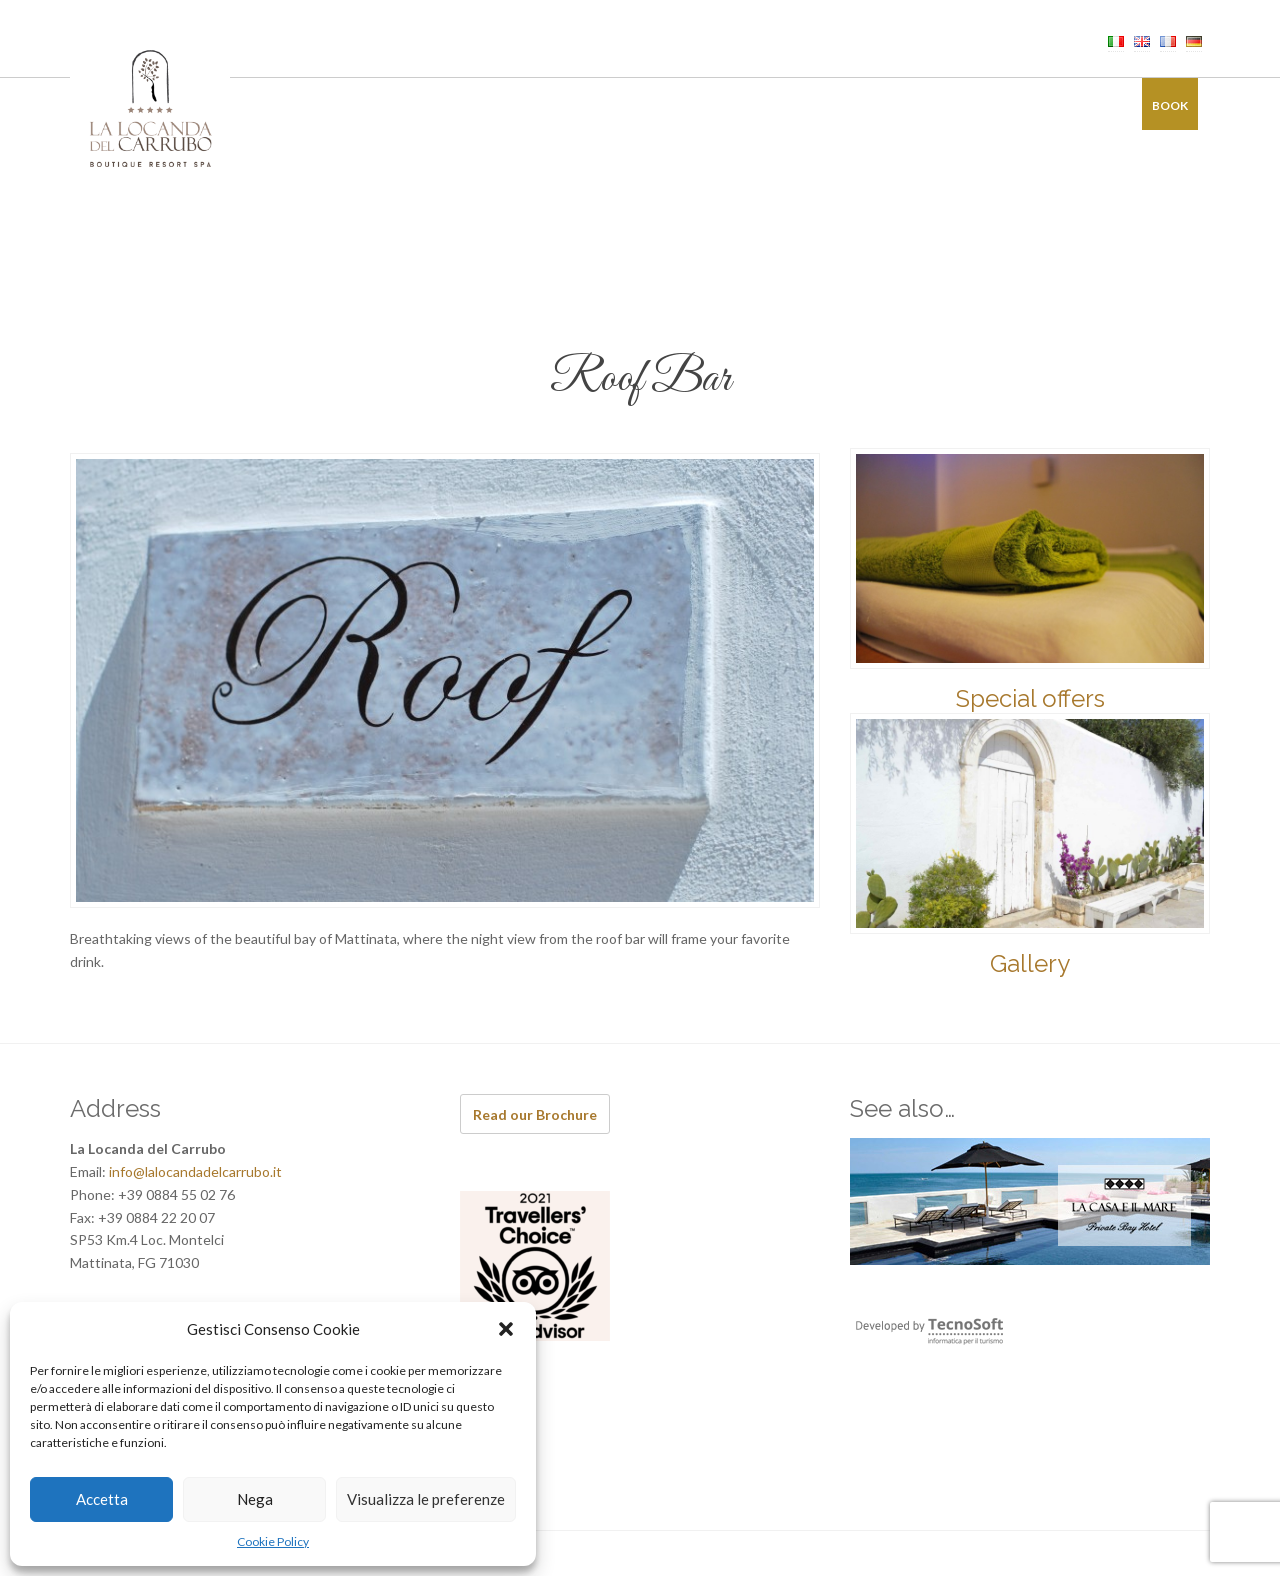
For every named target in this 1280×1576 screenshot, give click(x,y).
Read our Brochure (535, 1114)
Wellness (651, 105)
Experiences (824, 105)
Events (733, 105)
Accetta (102, 1499)
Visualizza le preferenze (426, 1499)
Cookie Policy (273, 1541)
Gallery (991, 105)
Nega (255, 1499)
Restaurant (551, 105)
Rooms (460, 105)
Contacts (1080, 105)
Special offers (1030, 698)
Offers (915, 105)
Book (1170, 105)
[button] (506, 1329)
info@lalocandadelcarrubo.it (195, 1171)
